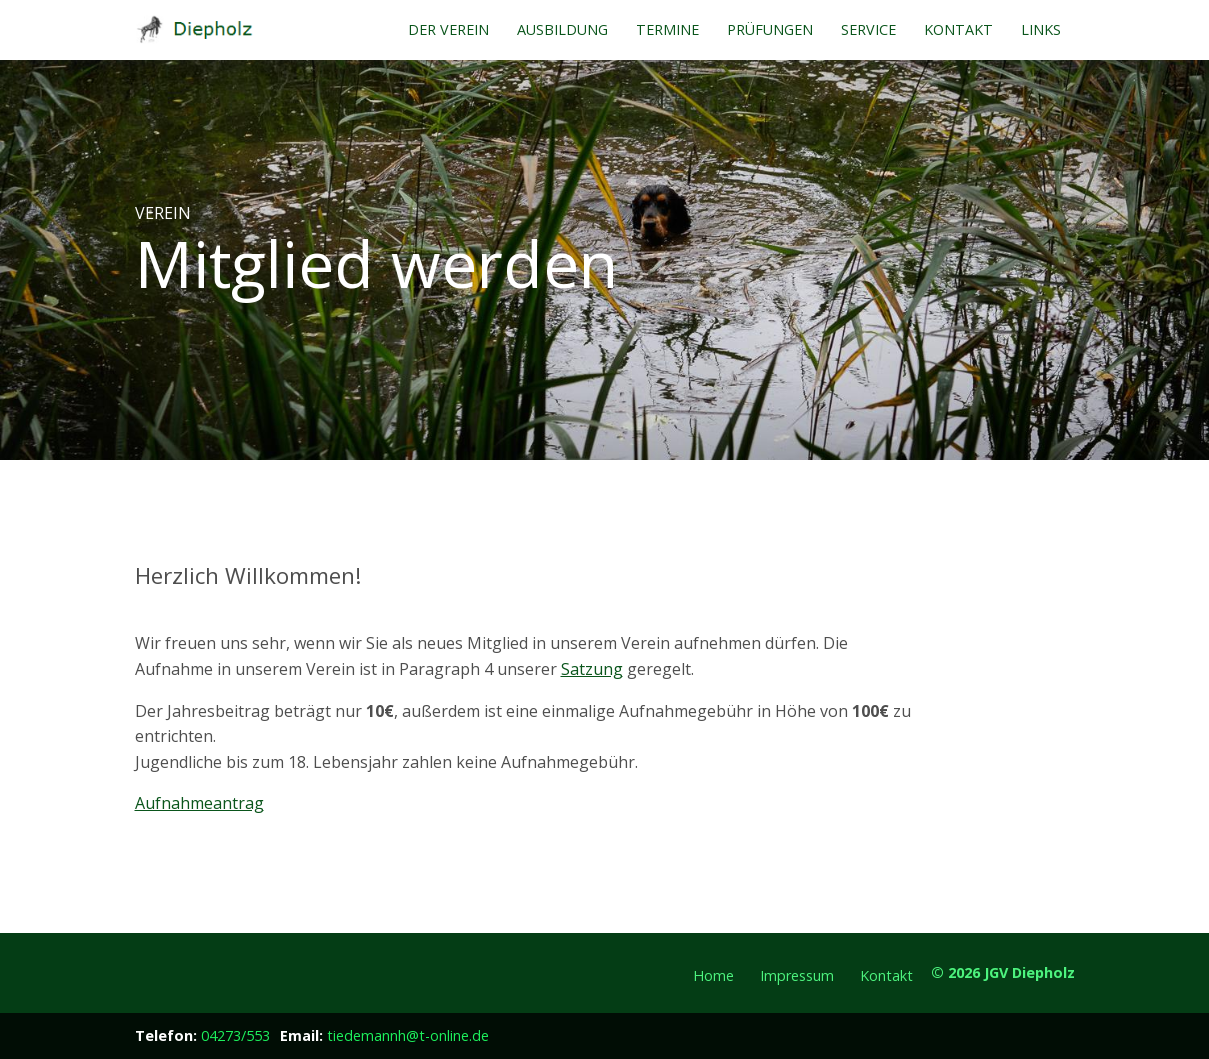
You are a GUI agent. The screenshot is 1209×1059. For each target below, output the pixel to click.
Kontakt (886, 975)
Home (713, 975)
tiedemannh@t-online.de (408, 1035)
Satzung (592, 669)
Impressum (797, 975)
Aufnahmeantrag (199, 803)
